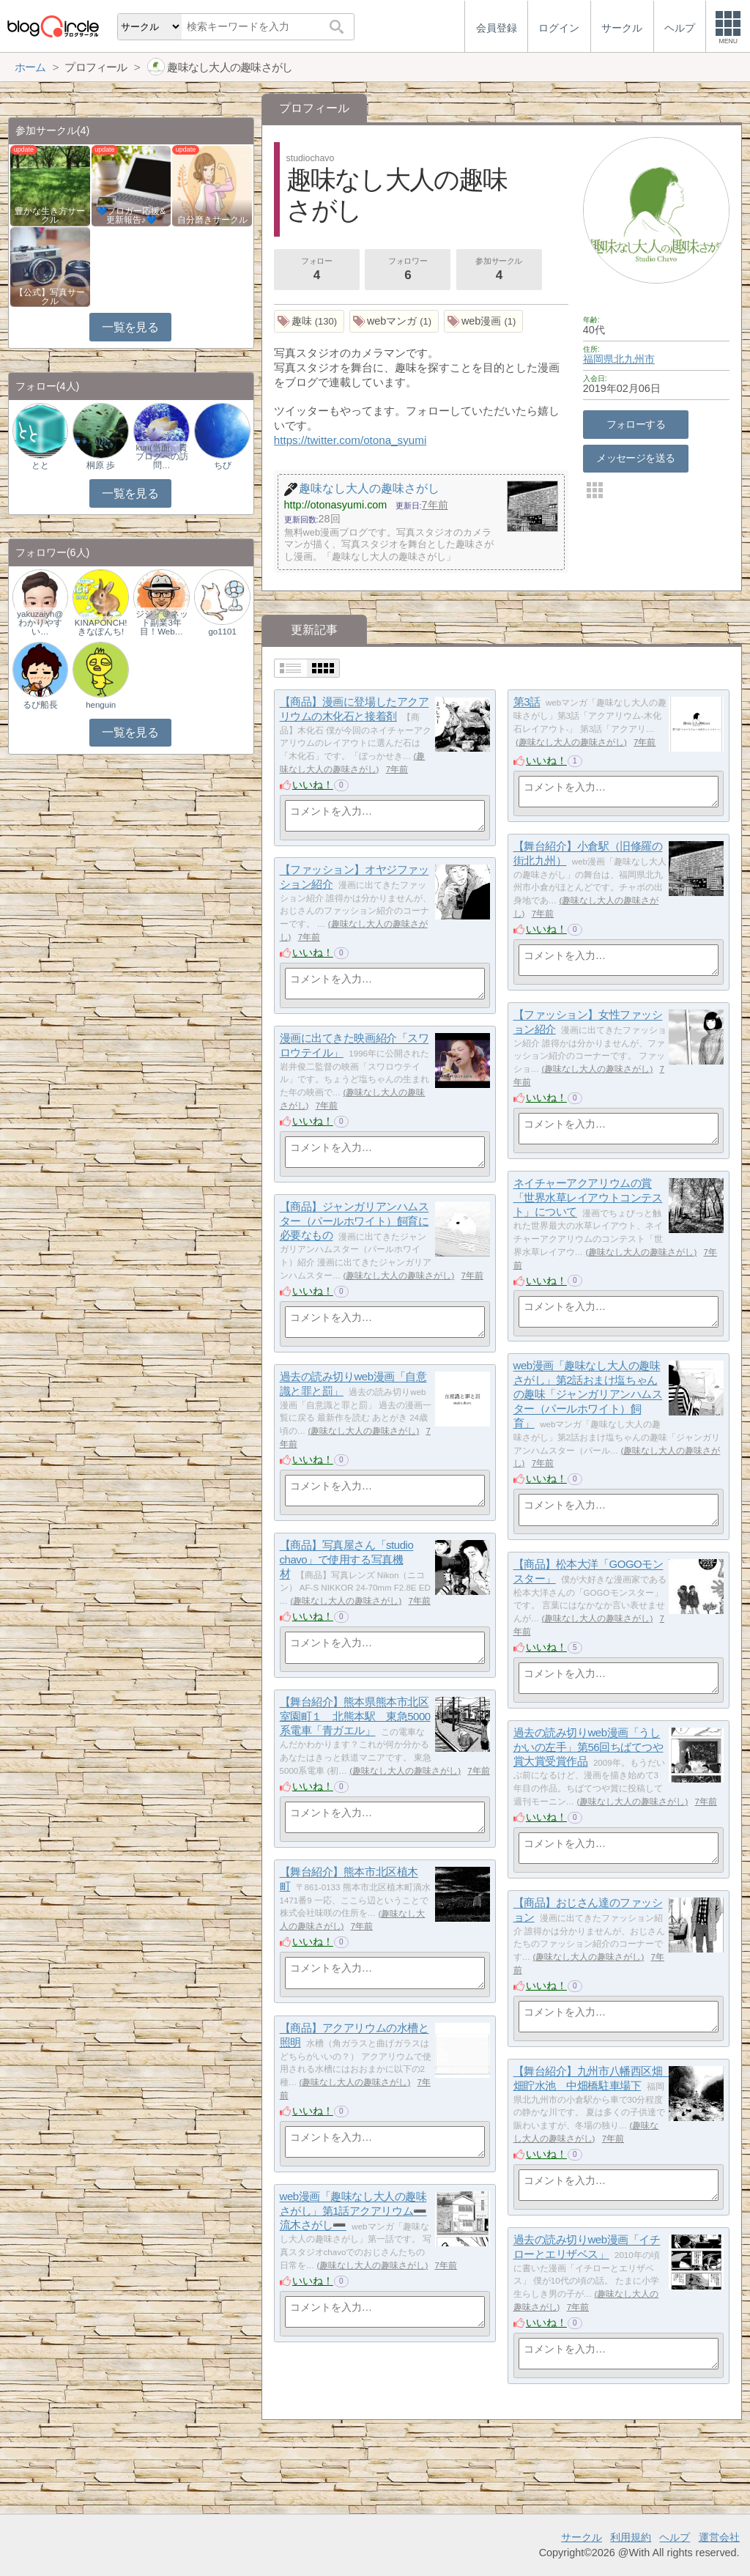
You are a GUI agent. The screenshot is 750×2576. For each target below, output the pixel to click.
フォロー (316, 270)
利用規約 (630, 2537)
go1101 (222, 631)
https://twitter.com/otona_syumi (350, 440)
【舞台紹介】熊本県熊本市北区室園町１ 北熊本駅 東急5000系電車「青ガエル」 (355, 1716)
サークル (581, 2537)
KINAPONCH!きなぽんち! (101, 627)
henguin (101, 704)
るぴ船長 (40, 704)
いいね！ (312, 785)
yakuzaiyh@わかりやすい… (40, 623)
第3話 (527, 702)
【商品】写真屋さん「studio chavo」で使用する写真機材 (347, 1559)
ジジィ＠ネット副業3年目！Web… (161, 623)
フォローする (636, 424)
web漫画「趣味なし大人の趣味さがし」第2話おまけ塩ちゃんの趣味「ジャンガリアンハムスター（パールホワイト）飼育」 (588, 1395)
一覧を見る (130, 327)
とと (40, 465)
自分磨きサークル (212, 219)
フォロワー (408, 270)
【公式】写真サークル (50, 297)
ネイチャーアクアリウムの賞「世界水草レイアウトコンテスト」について (588, 1197)
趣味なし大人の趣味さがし (571, 742)
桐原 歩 (100, 465)
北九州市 (634, 359)
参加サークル (499, 270)
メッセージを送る (635, 458)
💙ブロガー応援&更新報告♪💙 (131, 215)
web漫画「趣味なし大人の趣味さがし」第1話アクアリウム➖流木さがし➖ (353, 2211)
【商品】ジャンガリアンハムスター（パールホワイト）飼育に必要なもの (354, 1221)
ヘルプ (674, 2537)
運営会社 (719, 2537)
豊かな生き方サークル (50, 215)
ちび (222, 465)
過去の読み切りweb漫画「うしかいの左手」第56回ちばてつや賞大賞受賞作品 (588, 1747)
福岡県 (598, 359)
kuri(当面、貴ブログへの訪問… (161, 456)
